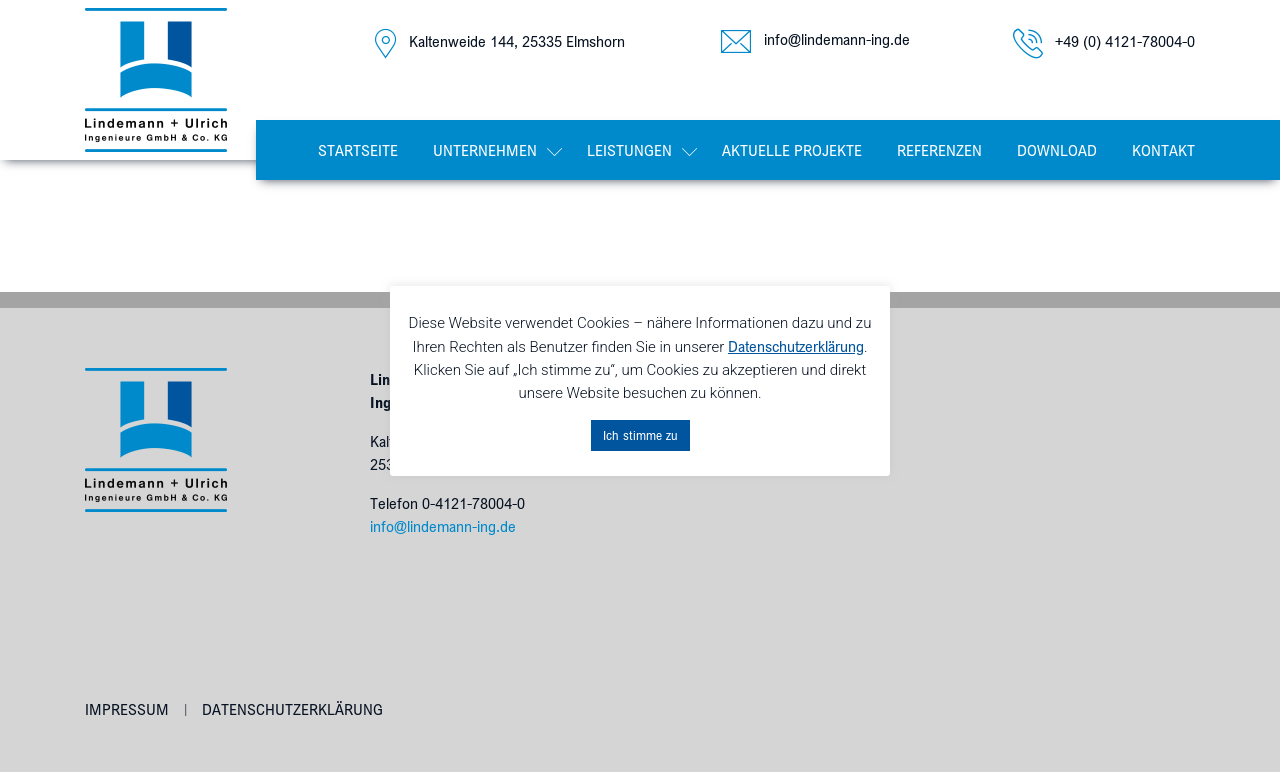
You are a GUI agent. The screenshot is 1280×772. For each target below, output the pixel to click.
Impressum (127, 709)
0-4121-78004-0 (473, 503)
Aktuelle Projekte (792, 150)
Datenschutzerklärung (292, 709)
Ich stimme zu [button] (640, 435)
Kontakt (1163, 150)
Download (1057, 150)
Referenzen (939, 150)
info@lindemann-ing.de (443, 526)
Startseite (358, 150)
